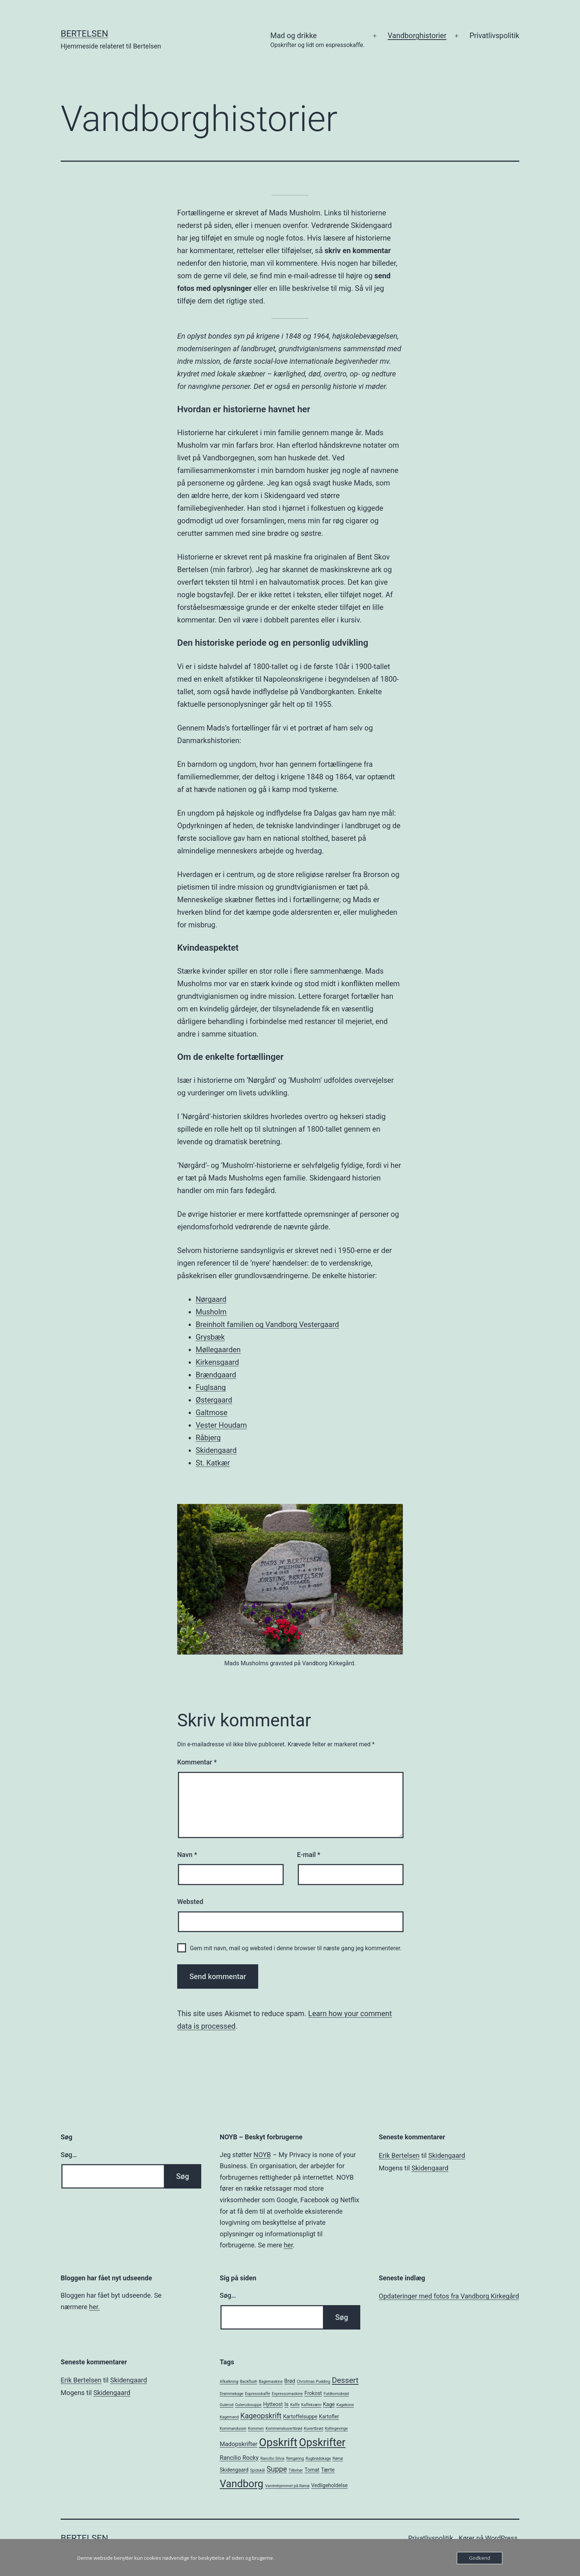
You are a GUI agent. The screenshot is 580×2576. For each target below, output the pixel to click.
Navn (187, 1854)
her (288, 2245)
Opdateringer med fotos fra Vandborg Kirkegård (449, 2296)
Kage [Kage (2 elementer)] (329, 2404)
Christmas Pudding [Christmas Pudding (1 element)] (313, 2381)
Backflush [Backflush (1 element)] (248, 2381)
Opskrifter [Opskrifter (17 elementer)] (322, 2442)
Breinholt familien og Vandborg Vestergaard (267, 1324)
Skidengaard (216, 1450)
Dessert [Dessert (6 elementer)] (345, 2380)
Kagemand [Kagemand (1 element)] (229, 2417)
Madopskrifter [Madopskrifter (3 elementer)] (238, 2444)
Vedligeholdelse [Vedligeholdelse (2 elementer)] (329, 2485)
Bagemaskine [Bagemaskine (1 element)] (271, 2381)
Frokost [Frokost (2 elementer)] (313, 2393)
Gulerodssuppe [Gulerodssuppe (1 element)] (248, 2404)
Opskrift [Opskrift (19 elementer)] (278, 2442)
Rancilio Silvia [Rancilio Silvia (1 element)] (272, 2458)
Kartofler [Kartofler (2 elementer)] (329, 2416)
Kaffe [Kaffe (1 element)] (294, 2404)
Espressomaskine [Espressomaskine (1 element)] (287, 2393)
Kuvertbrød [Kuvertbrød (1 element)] (313, 2428)
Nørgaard (211, 1299)
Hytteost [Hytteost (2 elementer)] (273, 2404)
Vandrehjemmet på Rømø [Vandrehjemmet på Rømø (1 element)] (287, 2485)
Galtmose (211, 1412)
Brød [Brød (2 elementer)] (289, 2381)
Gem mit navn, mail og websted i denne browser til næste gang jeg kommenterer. (295, 1948)
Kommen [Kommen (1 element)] (256, 2428)
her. (94, 2307)
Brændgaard (216, 1374)
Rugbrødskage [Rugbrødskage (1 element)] (318, 2458)
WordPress (501, 2538)
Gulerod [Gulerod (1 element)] (226, 2404)
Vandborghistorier (417, 35)
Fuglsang (211, 1387)
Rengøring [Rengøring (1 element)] (295, 2458)
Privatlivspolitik (494, 35)
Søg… (69, 2155)
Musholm (211, 1311)
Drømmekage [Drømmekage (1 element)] (231, 2393)
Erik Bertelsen (399, 2155)
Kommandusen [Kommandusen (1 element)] (233, 2428)
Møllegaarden (218, 1349)
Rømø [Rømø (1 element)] (338, 2458)
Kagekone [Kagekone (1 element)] (345, 2404)
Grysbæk (210, 1337)
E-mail (308, 1854)
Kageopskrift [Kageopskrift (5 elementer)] (260, 2416)
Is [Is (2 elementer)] (286, 2404)
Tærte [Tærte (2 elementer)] (328, 2470)
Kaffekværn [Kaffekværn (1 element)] (311, 2404)
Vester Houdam (221, 1425)
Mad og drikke (317, 40)
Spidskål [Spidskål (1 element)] (257, 2470)
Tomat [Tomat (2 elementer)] (311, 2470)
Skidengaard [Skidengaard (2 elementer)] (234, 2470)
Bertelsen (84, 33)
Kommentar (197, 1762)
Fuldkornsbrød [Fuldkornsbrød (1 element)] (336, 2393)
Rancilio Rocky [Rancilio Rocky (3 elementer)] (239, 2457)
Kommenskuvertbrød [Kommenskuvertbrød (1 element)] (284, 2428)
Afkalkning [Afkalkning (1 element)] (229, 2381)
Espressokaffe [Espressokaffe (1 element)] (257, 2393)
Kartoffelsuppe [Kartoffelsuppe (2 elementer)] (300, 2416)
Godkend (479, 2558)
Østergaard (214, 1400)
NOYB (262, 2155)
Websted (190, 1901)
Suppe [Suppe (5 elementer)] (277, 2469)
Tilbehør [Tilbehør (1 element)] (296, 2470)
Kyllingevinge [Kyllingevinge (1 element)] (336, 2428)
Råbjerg (208, 1437)
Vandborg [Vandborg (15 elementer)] (241, 2484)
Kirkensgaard (217, 1362)
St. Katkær (213, 1462)
